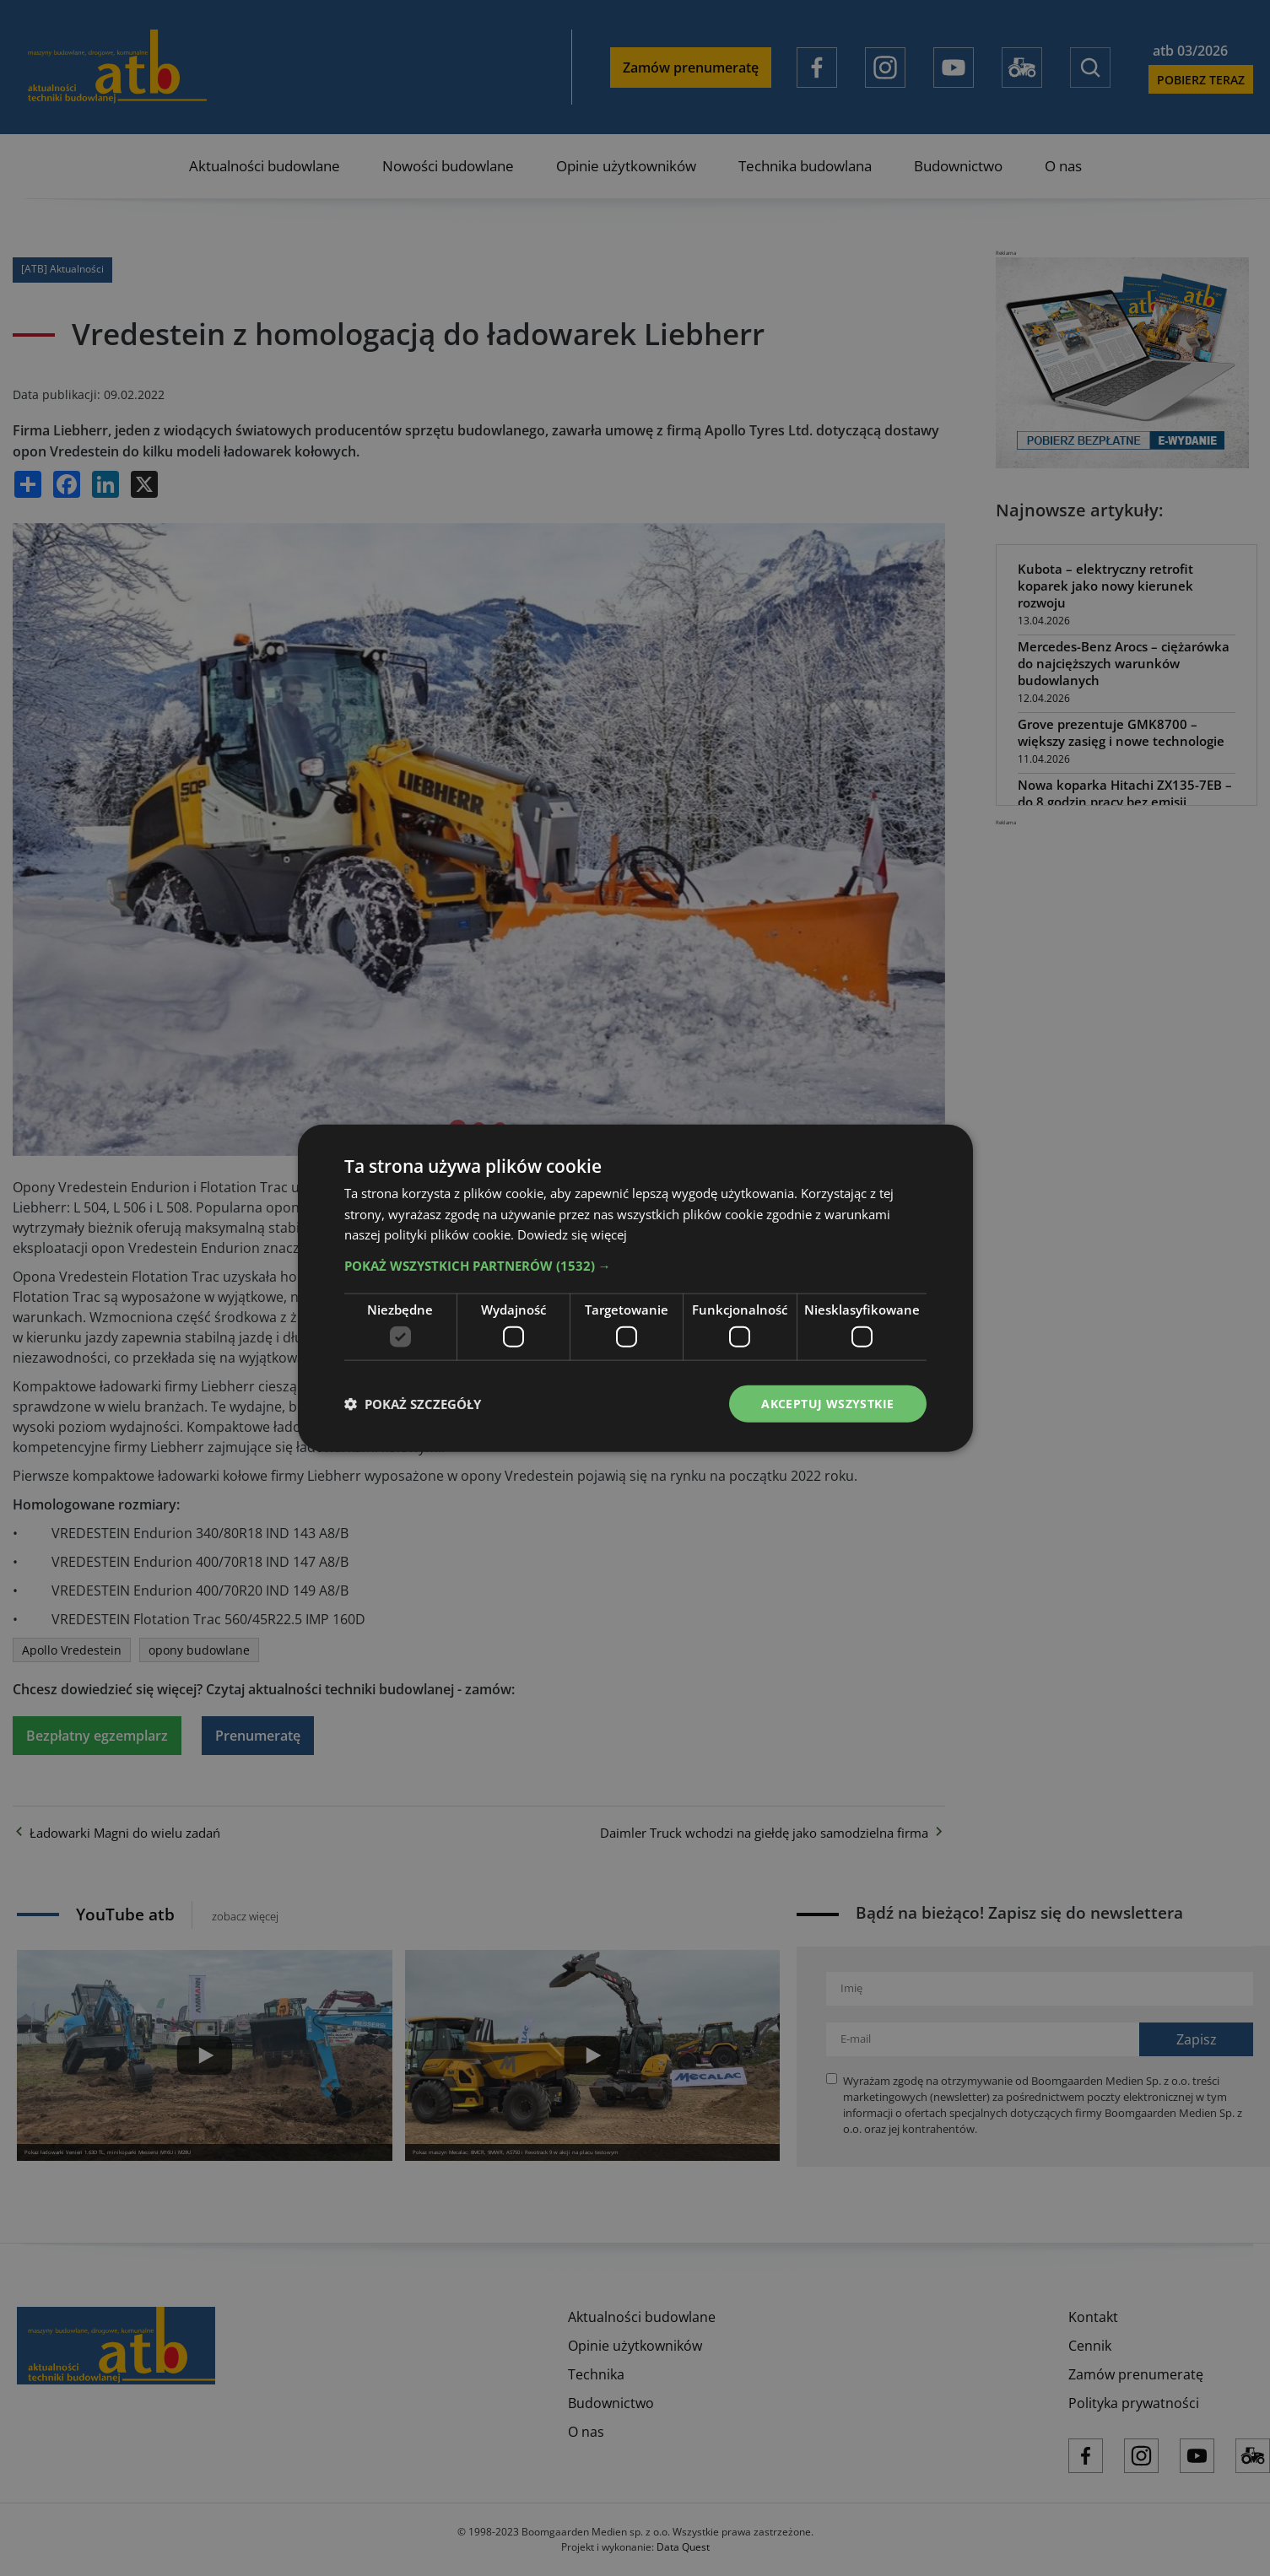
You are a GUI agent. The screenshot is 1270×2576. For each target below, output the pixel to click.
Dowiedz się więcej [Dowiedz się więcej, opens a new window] (572, 1234)
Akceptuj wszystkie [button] (827, 1403)
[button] (635, 1265)
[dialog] (635, 1288)
